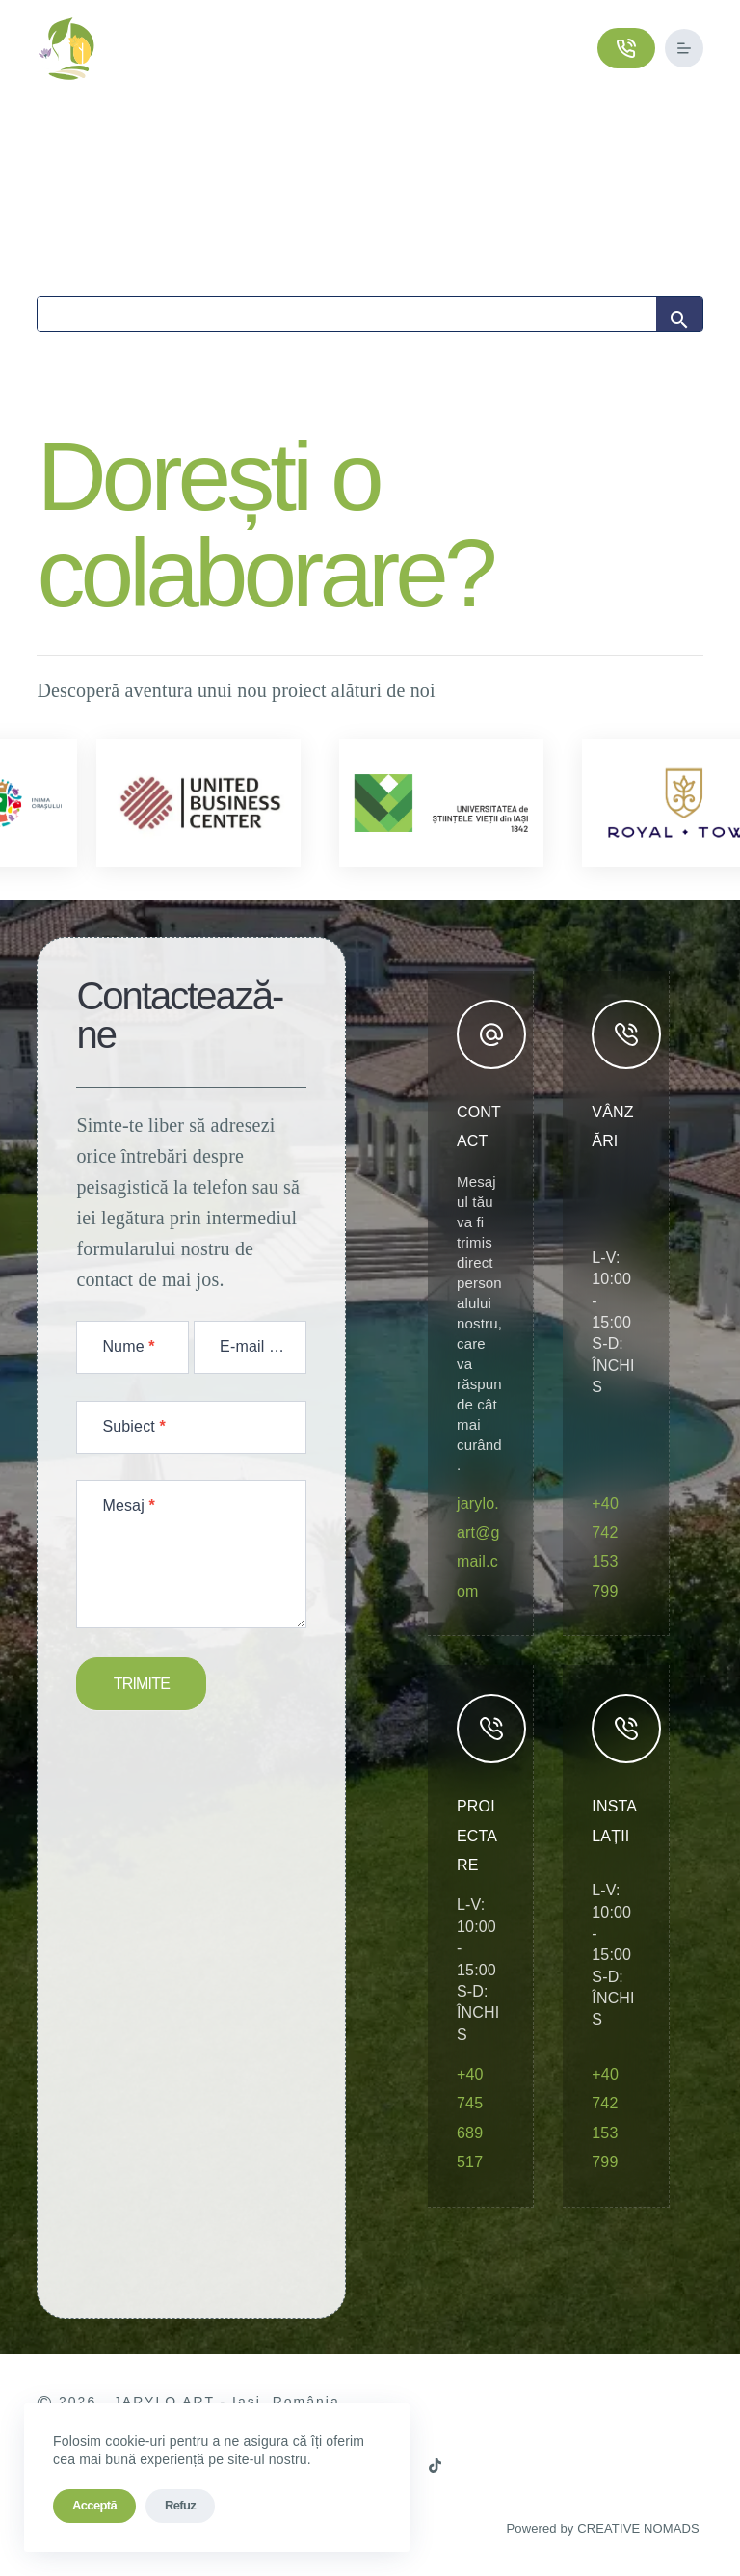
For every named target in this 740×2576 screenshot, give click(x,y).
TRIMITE (142, 1684)
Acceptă (94, 2505)
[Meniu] (684, 48)
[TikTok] (435, 2465)
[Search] (346, 314)
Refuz (180, 2505)
